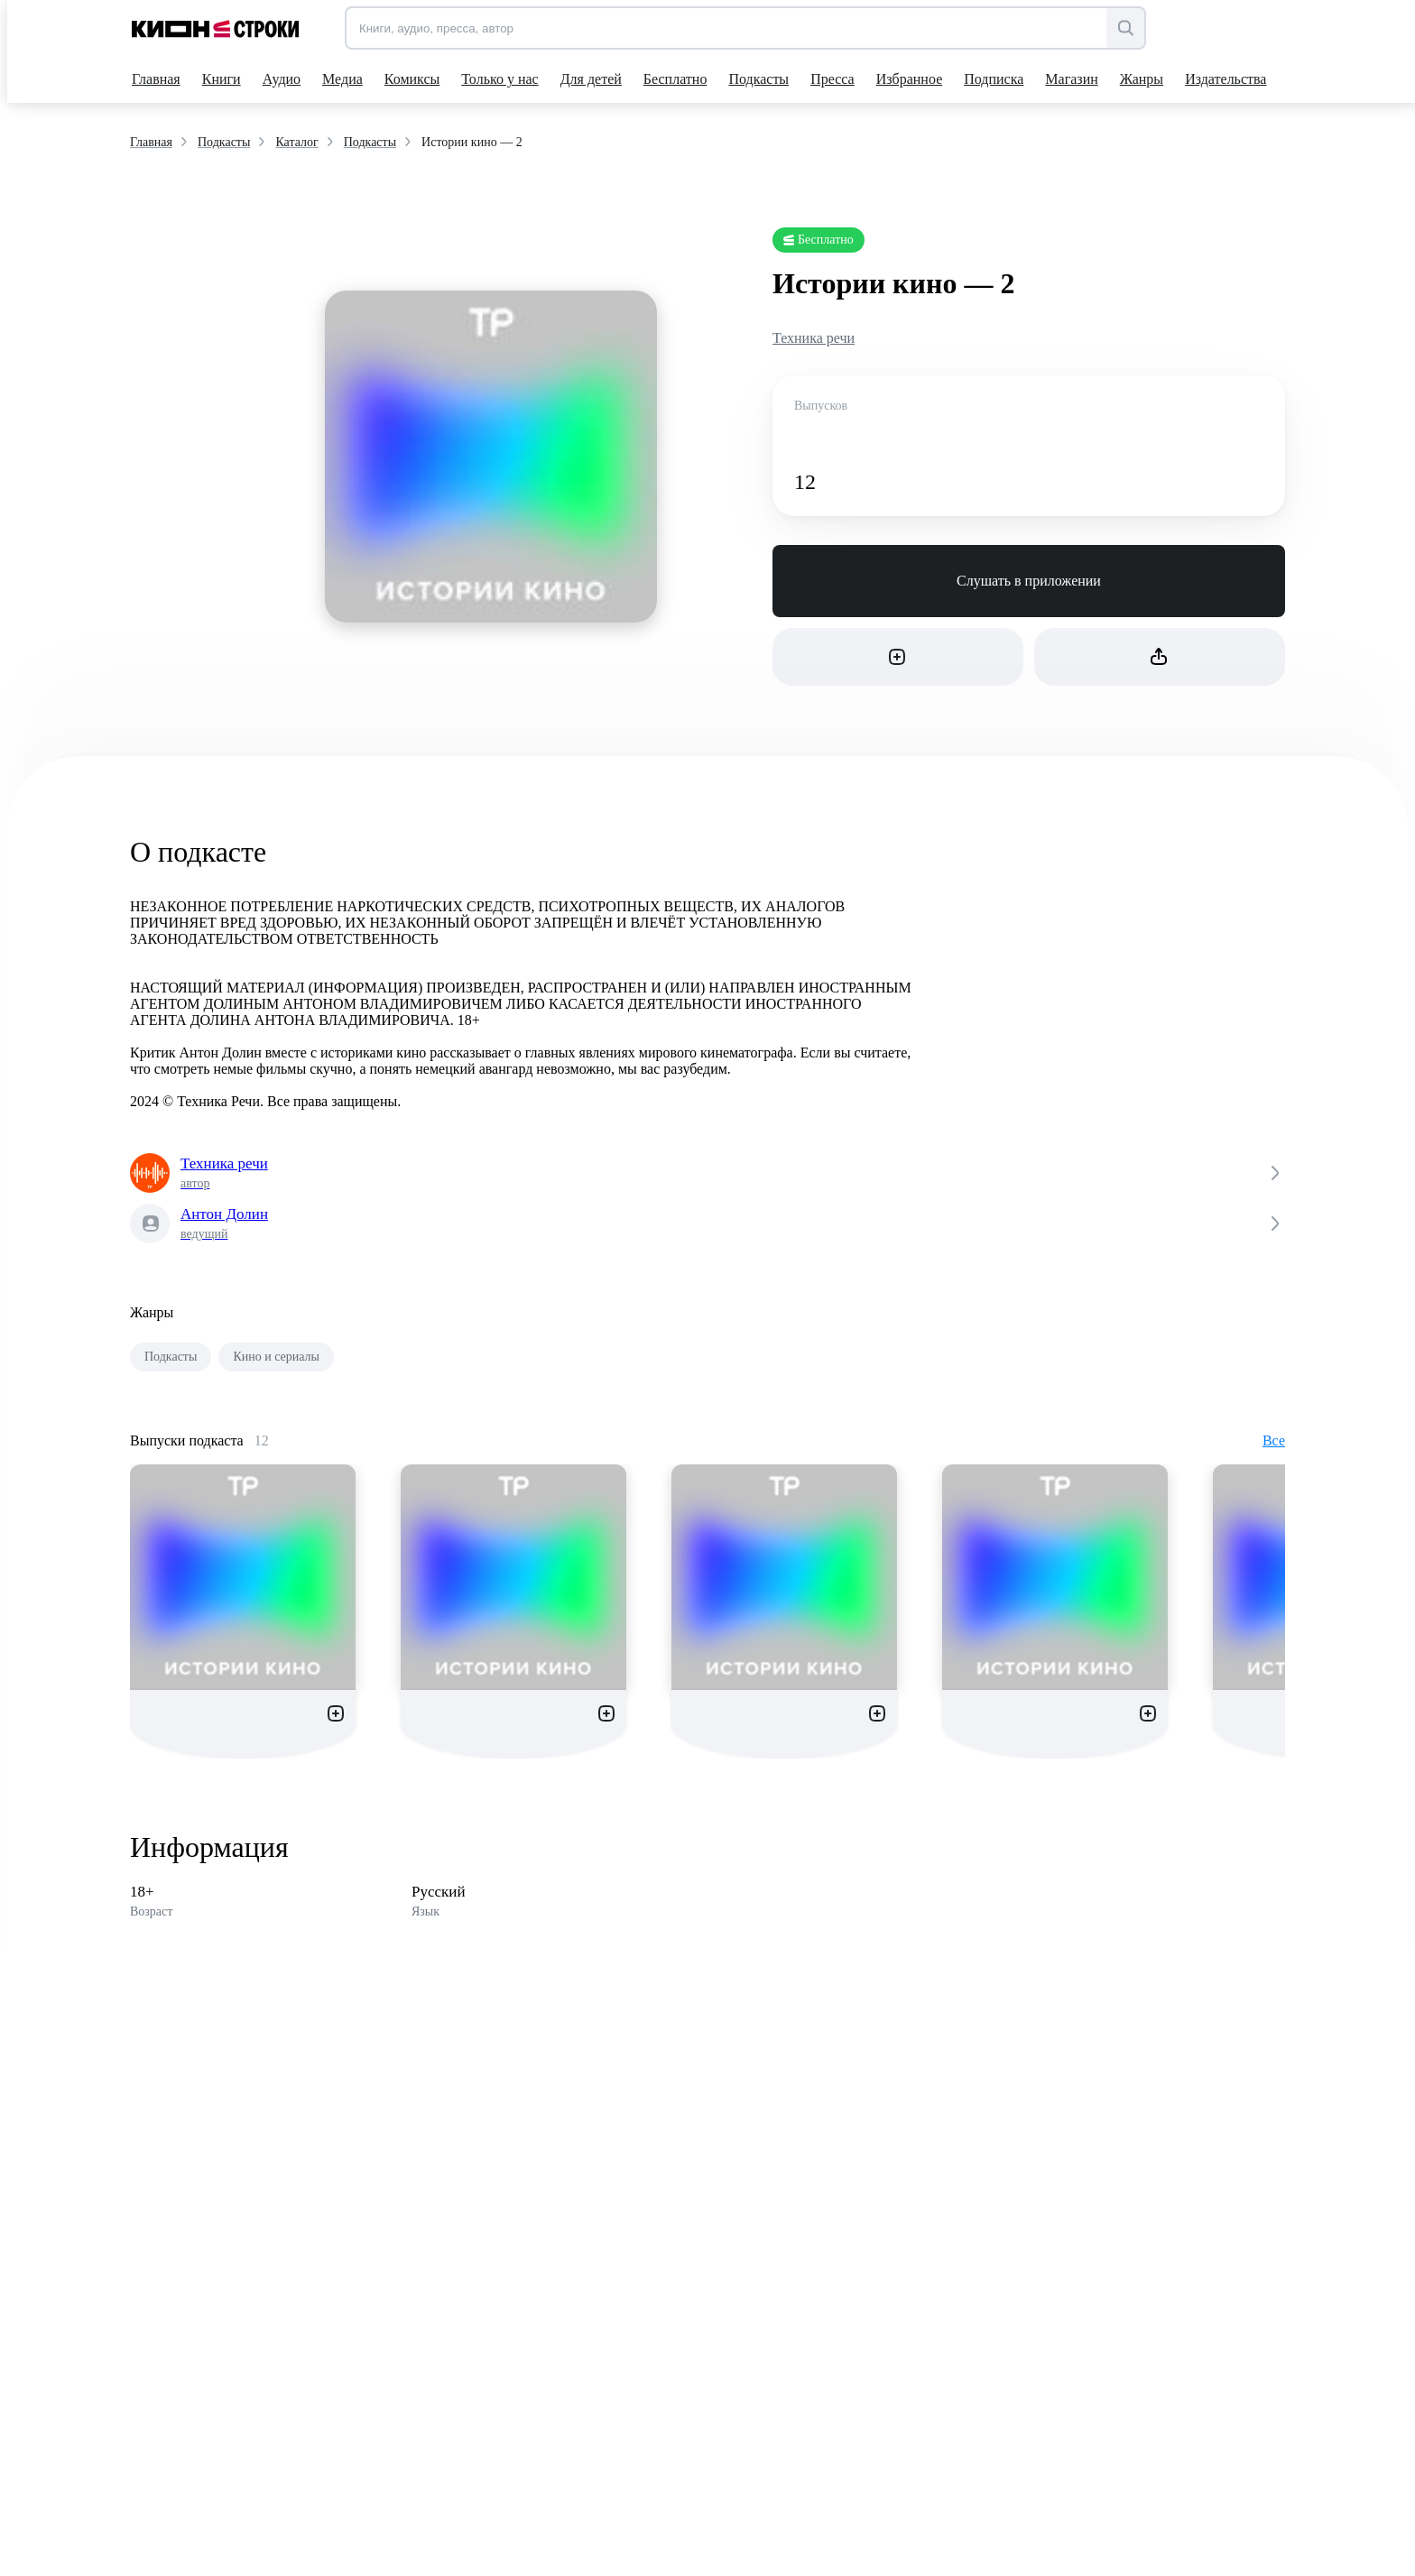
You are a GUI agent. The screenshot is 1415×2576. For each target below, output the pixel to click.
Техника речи (813, 338)
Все (1273, 1440)
